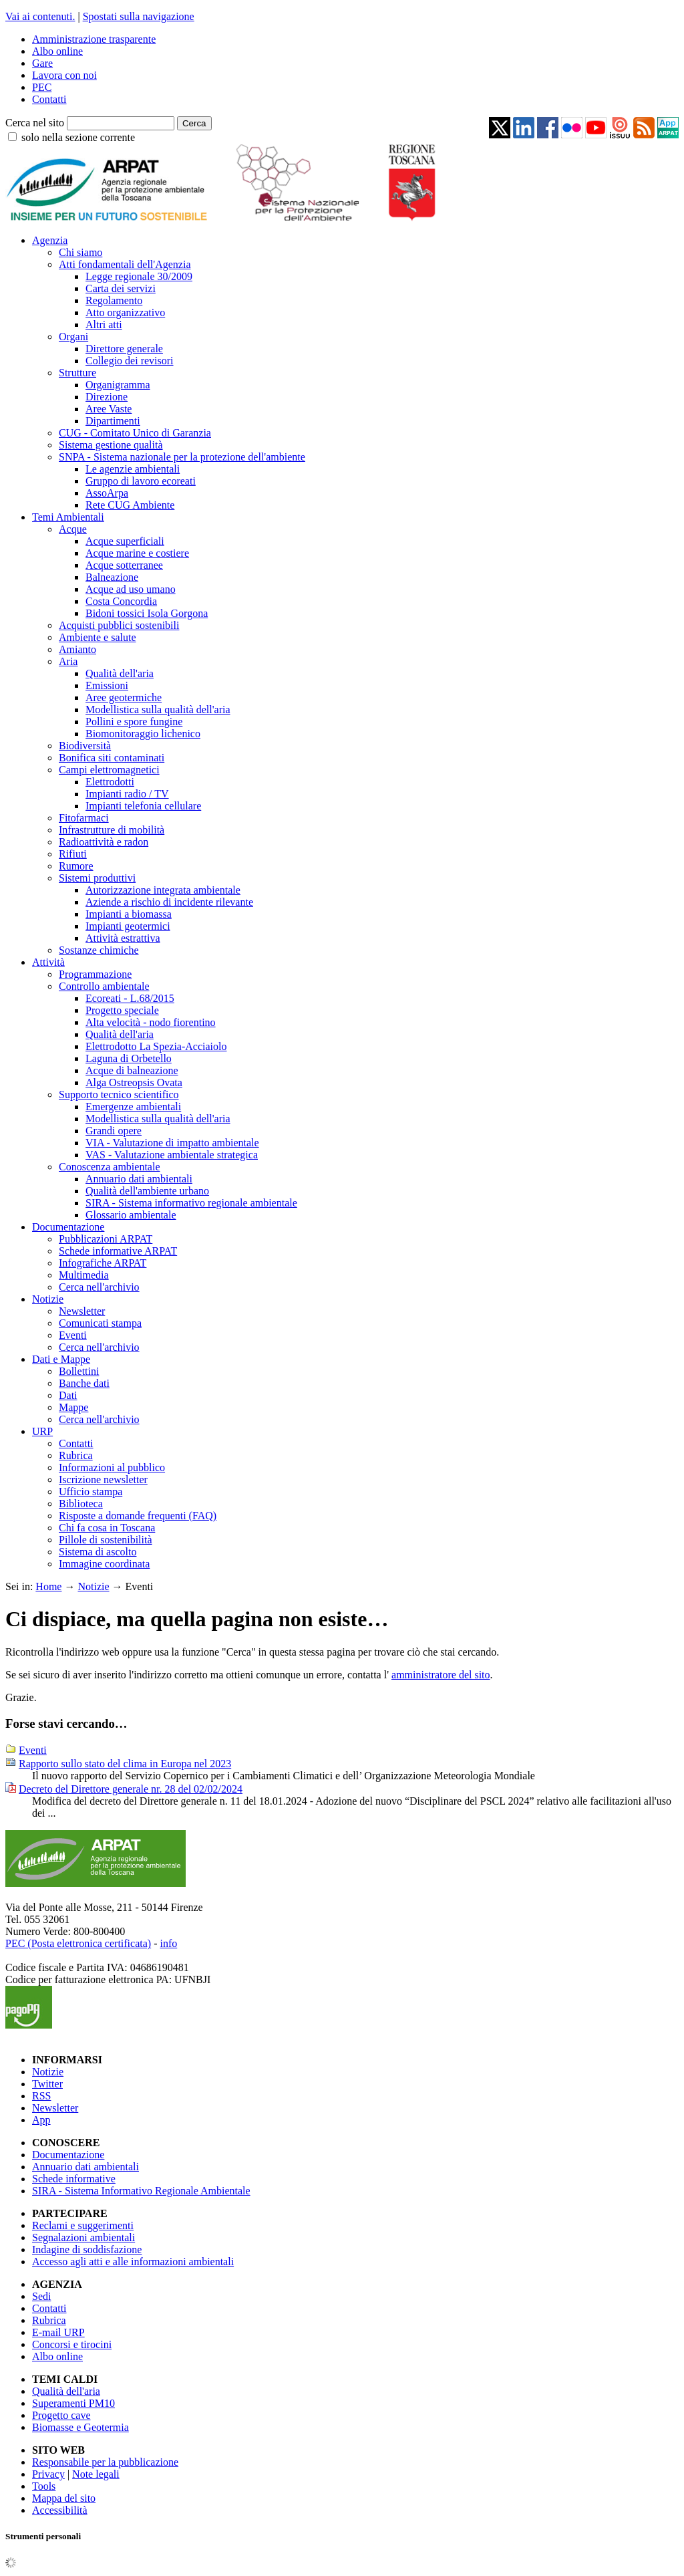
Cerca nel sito (34, 122)
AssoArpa (107, 493)
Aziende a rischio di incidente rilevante (169, 902)
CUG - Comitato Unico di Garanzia (135, 432)
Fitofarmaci (84, 817)
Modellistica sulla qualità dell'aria (158, 709)
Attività (48, 962)
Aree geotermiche (124, 697)
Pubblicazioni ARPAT (105, 1239)
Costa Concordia (121, 601)
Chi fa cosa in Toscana (107, 1527)
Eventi (73, 1335)
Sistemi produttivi (97, 878)
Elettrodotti (110, 781)
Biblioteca (81, 1503)
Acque (73, 529)
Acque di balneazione (132, 1070)
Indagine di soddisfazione (87, 2249)
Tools (43, 2486)
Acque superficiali (125, 541)
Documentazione (68, 1227)
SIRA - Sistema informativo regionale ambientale (191, 1202)
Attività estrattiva (123, 938)
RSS (41, 2095)
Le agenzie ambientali (133, 469)
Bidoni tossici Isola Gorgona (147, 613)
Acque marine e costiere (137, 553)
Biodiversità (85, 745)
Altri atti (104, 324)
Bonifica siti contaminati (111, 757)
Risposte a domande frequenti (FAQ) (137, 1515)
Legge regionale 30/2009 (139, 276)
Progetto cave (61, 2415)
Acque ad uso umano (131, 589)
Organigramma (118, 384)
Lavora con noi (64, 75)
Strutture (77, 372)
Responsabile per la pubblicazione (105, 2462)
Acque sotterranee (124, 565)
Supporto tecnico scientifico (119, 1094)
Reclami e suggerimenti (83, 2225)
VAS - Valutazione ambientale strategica (172, 1154)
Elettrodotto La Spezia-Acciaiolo (156, 1046)
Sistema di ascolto (97, 1551)
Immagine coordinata (104, 1563)
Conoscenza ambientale (109, 1166)
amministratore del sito (440, 1674)
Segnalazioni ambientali (83, 2237)
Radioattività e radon (103, 842)
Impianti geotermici (128, 926)
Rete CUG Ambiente (130, 505)
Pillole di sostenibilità (105, 1539)
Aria (68, 661)
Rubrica (76, 1455)
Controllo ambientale (104, 986)
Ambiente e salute (97, 637)
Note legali (96, 2474)
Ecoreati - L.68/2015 (130, 998)
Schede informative (74, 2178)
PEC (41, 87)
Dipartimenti (113, 420)
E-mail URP (58, 2332)
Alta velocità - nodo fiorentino (151, 1022)
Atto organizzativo (125, 312)
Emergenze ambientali (133, 1106)
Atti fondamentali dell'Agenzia (124, 264)
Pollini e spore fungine (134, 721)
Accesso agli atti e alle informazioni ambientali (133, 2261)
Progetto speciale (122, 1010)
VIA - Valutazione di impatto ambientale (172, 1142)
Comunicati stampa (100, 1323)
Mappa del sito (64, 2498)
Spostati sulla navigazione (138, 16)
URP (42, 1431)
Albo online (57, 51)
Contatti (49, 99)
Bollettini (79, 1371)
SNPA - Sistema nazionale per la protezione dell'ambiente (182, 457)
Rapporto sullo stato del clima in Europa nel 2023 (125, 1763)
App (41, 2120)
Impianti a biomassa (129, 914)
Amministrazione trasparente (94, 39)
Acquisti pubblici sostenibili (119, 625)
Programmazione (95, 974)
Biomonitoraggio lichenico (143, 733)
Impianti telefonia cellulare (143, 805)
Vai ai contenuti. (40, 16)
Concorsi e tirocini (72, 2344)
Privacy (48, 2474)
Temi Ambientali (68, 517)
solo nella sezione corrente (78, 137)
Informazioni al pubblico (112, 1467)
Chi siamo (80, 252)
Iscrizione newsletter (103, 1479)
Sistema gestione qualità (111, 444)
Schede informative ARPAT (118, 1251)
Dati (68, 1395)
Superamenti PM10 (73, 2403)
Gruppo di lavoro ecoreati (141, 481)
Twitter (47, 2083)
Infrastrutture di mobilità (111, 829)
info (168, 1943)
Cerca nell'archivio (99, 1287)
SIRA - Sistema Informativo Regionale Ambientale (141, 2190)
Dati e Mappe (61, 1359)
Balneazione (112, 577)
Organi (73, 336)
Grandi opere (114, 1130)
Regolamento (114, 300)
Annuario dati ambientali (139, 1178)
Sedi (41, 2296)
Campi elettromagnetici (109, 769)
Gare (42, 63)
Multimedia (84, 1275)
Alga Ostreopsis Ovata (134, 1082)
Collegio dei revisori (130, 360)
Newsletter (82, 1311)
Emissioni (107, 685)
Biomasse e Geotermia (80, 2427)
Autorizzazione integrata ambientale (163, 890)
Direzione (107, 396)
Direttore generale (124, 348)
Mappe (73, 1407)
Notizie (47, 1299)
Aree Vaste (109, 408)
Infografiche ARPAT (102, 1263)
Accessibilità (60, 2510)
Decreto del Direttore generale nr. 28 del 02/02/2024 (130, 1789)
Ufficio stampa (90, 1491)
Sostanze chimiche (99, 950)
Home (48, 1586)
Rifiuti (73, 854)
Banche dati (84, 1383)
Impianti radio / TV (127, 793)
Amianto (77, 649)
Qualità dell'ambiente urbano (147, 1190)
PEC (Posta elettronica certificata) (78, 1943)
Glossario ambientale (131, 1214)
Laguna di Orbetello (129, 1058)
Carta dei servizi (121, 288)
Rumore (76, 866)
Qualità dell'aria (120, 673)
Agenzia (49, 240)
